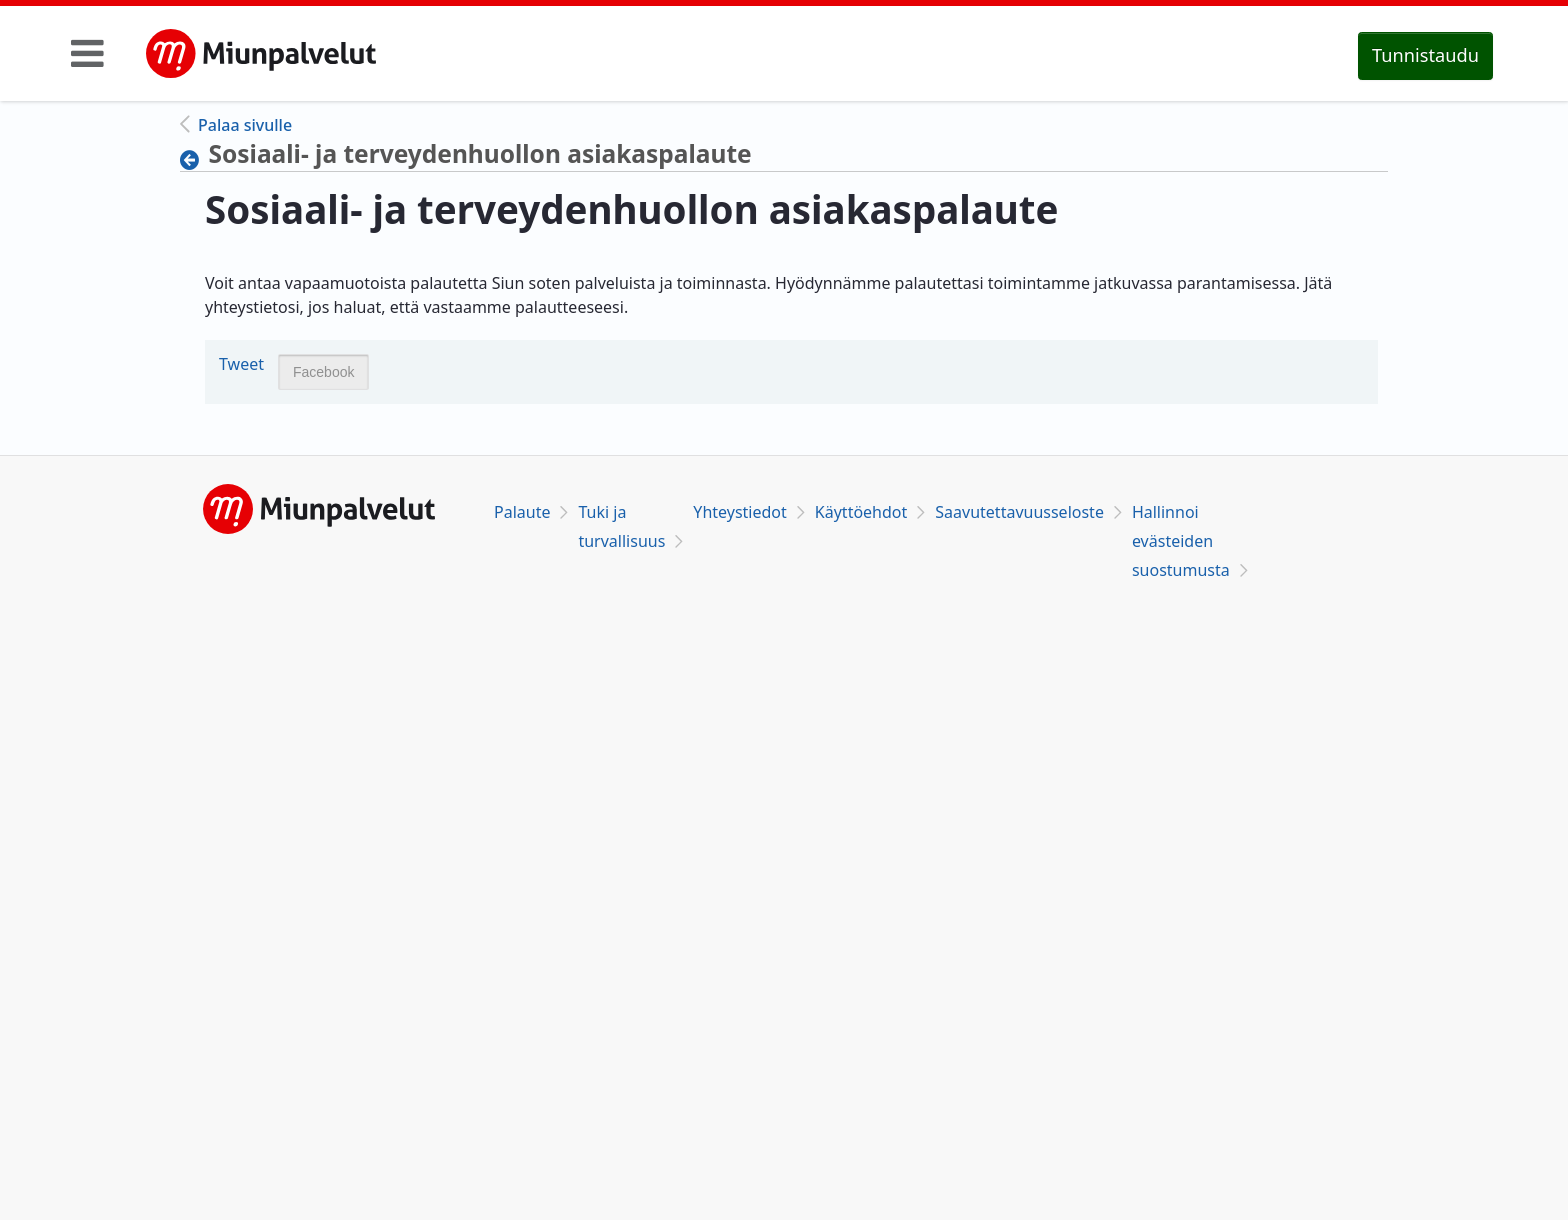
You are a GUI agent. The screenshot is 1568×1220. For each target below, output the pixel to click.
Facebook (323, 372)
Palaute (522, 512)
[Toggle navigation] (87, 53)
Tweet (241, 364)
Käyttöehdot (861, 512)
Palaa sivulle (245, 125)
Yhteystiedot (739, 512)
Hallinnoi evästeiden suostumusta (1181, 541)
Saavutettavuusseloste (1019, 512)
